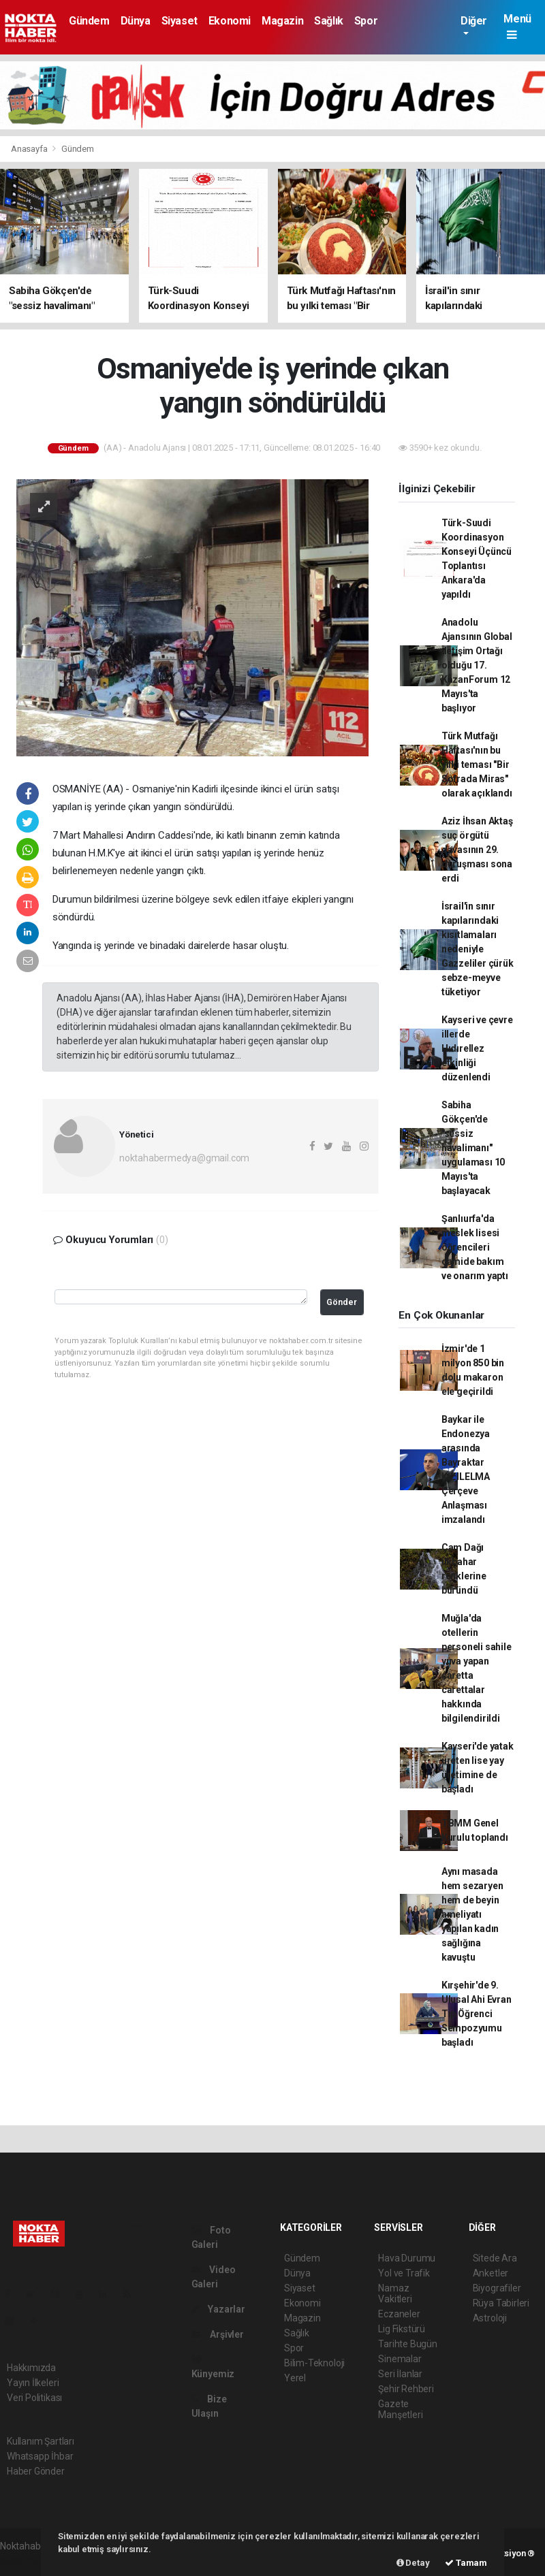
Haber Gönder (36, 2471)
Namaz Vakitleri (394, 2293)
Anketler (490, 2273)
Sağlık (328, 20)
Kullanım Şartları (40, 2441)
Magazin (282, 20)
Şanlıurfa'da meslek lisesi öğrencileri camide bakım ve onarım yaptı (474, 1247)
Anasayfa (30, 149)
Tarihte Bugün (407, 2343)
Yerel (295, 2377)
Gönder (341, 1302)
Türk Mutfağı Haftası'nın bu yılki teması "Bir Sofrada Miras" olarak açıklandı (476, 764)
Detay (413, 2563)
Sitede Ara (495, 2258)
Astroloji (490, 2318)
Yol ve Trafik (404, 2273)
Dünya (136, 20)
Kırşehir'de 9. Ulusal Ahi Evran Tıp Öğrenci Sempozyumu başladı (476, 2014)
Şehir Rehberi (406, 2388)
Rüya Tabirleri (501, 2303)
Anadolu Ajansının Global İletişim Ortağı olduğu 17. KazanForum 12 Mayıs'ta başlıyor (476, 665)
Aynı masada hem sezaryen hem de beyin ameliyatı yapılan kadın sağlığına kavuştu (472, 1914)
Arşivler (217, 2334)
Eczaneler (399, 2313)
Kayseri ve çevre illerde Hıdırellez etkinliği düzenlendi (477, 1048)
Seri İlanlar (400, 2373)
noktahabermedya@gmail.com (184, 1158)
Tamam (466, 2563)
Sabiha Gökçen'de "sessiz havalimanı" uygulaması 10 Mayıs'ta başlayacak (473, 1147)
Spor (365, 20)
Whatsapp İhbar (40, 2456)
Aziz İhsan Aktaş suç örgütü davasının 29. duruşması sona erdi (477, 850)
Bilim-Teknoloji (314, 2362)
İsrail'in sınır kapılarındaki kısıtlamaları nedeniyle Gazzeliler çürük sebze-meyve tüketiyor (477, 949)
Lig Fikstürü (401, 2328)
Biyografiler (497, 2288)
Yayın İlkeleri (33, 2382)
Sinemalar (399, 2358)
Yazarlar (218, 2309)
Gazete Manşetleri (400, 2409)
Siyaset (179, 20)
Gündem (89, 20)
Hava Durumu (406, 2258)
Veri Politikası (34, 2397)
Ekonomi (229, 20)
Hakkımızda (31, 2367)
